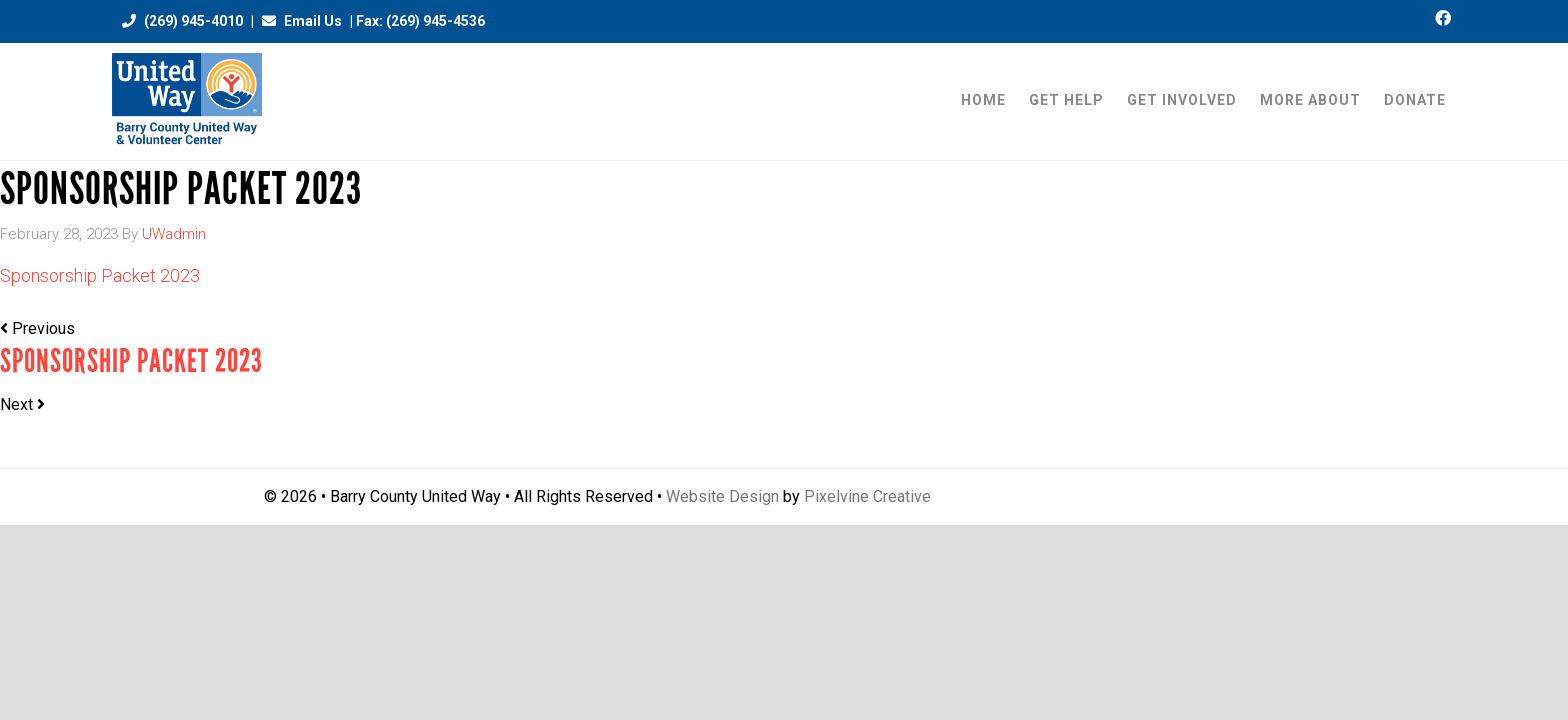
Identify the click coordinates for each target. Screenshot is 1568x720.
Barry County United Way (187, 101)
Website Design (722, 496)
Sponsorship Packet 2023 (100, 275)
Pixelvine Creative (867, 496)
